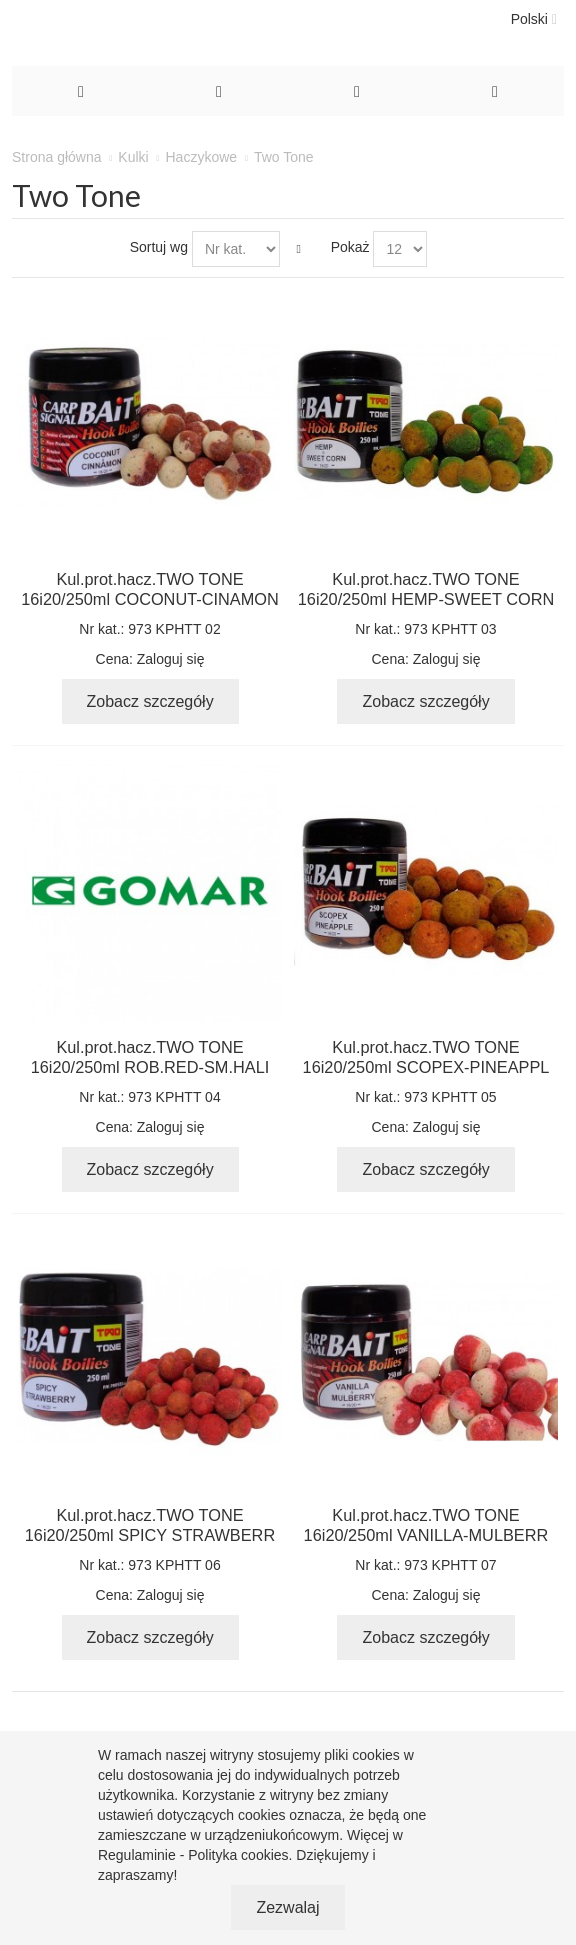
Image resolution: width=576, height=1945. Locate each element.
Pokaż (350, 247)
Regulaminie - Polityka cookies (193, 1855)
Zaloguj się (171, 659)
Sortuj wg (159, 247)
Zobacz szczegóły (150, 701)
